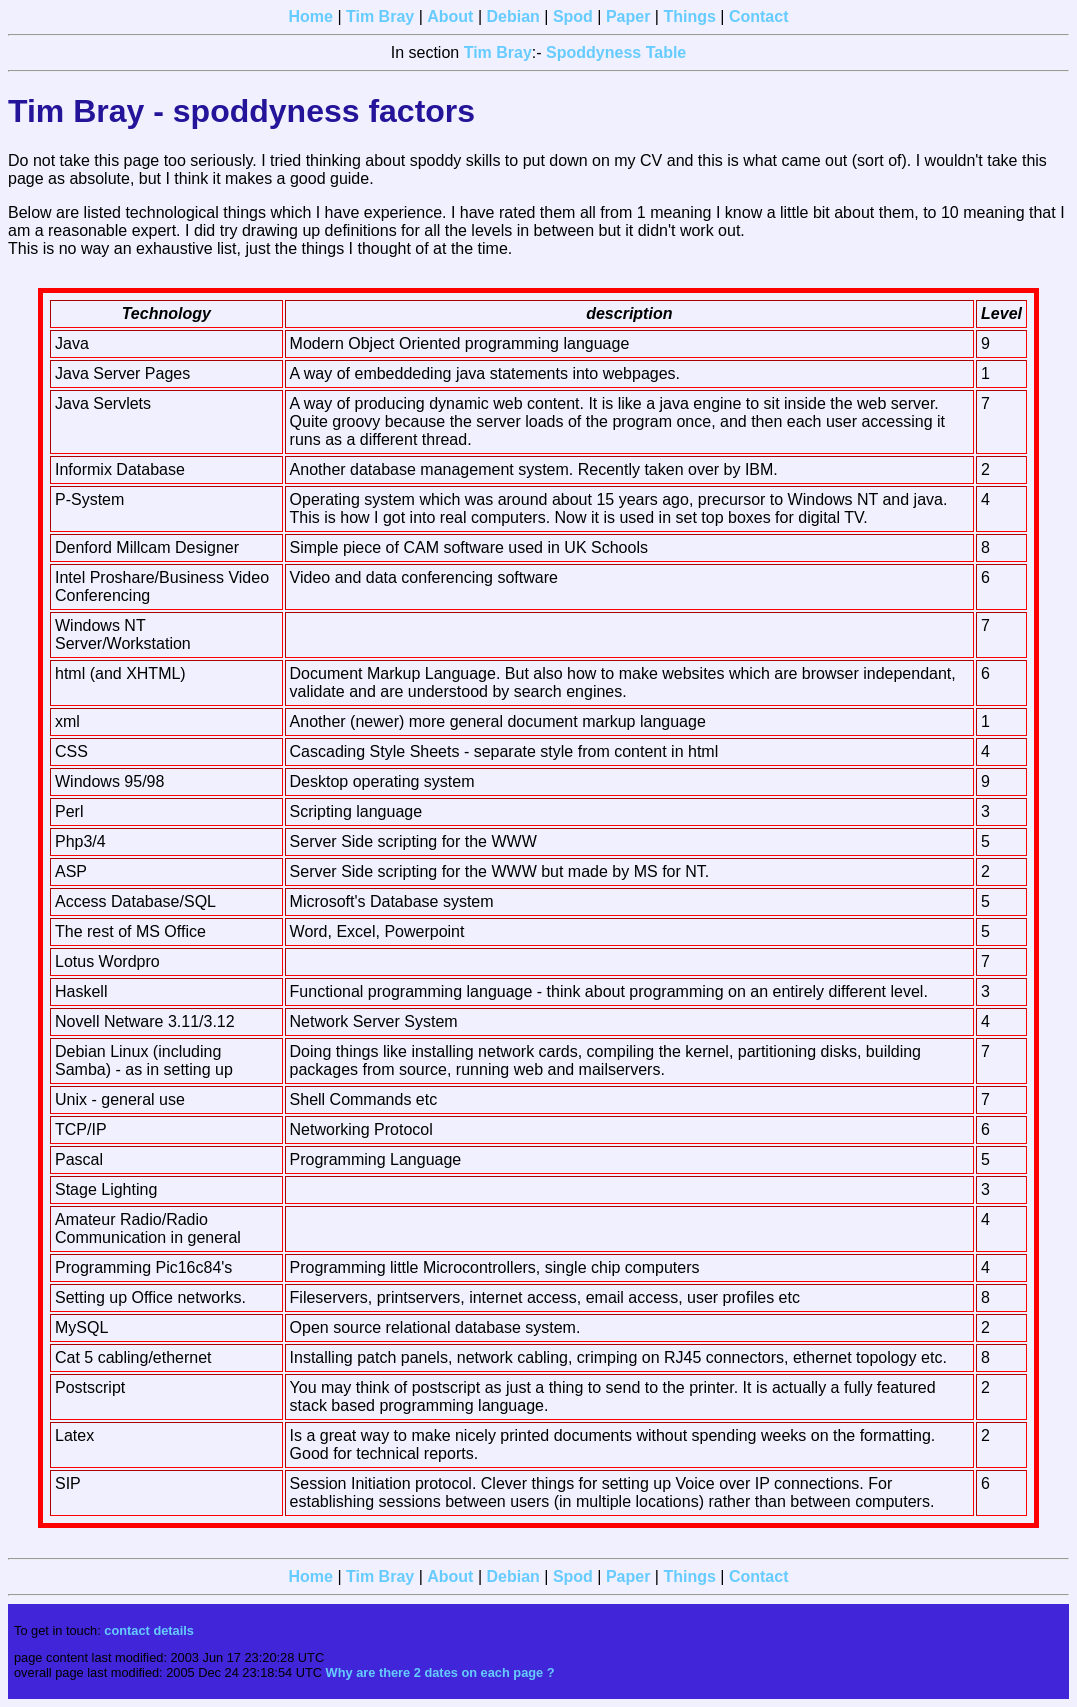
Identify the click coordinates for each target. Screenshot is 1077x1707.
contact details (149, 1630)
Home (311, 16)
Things (689, 16)
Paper (628, 16)
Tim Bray (380, 16)
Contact (759, 16)
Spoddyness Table (616, 52)
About (450, 16)
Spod (573, 16)
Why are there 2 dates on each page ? (440, 1672)
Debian (512, 16)
